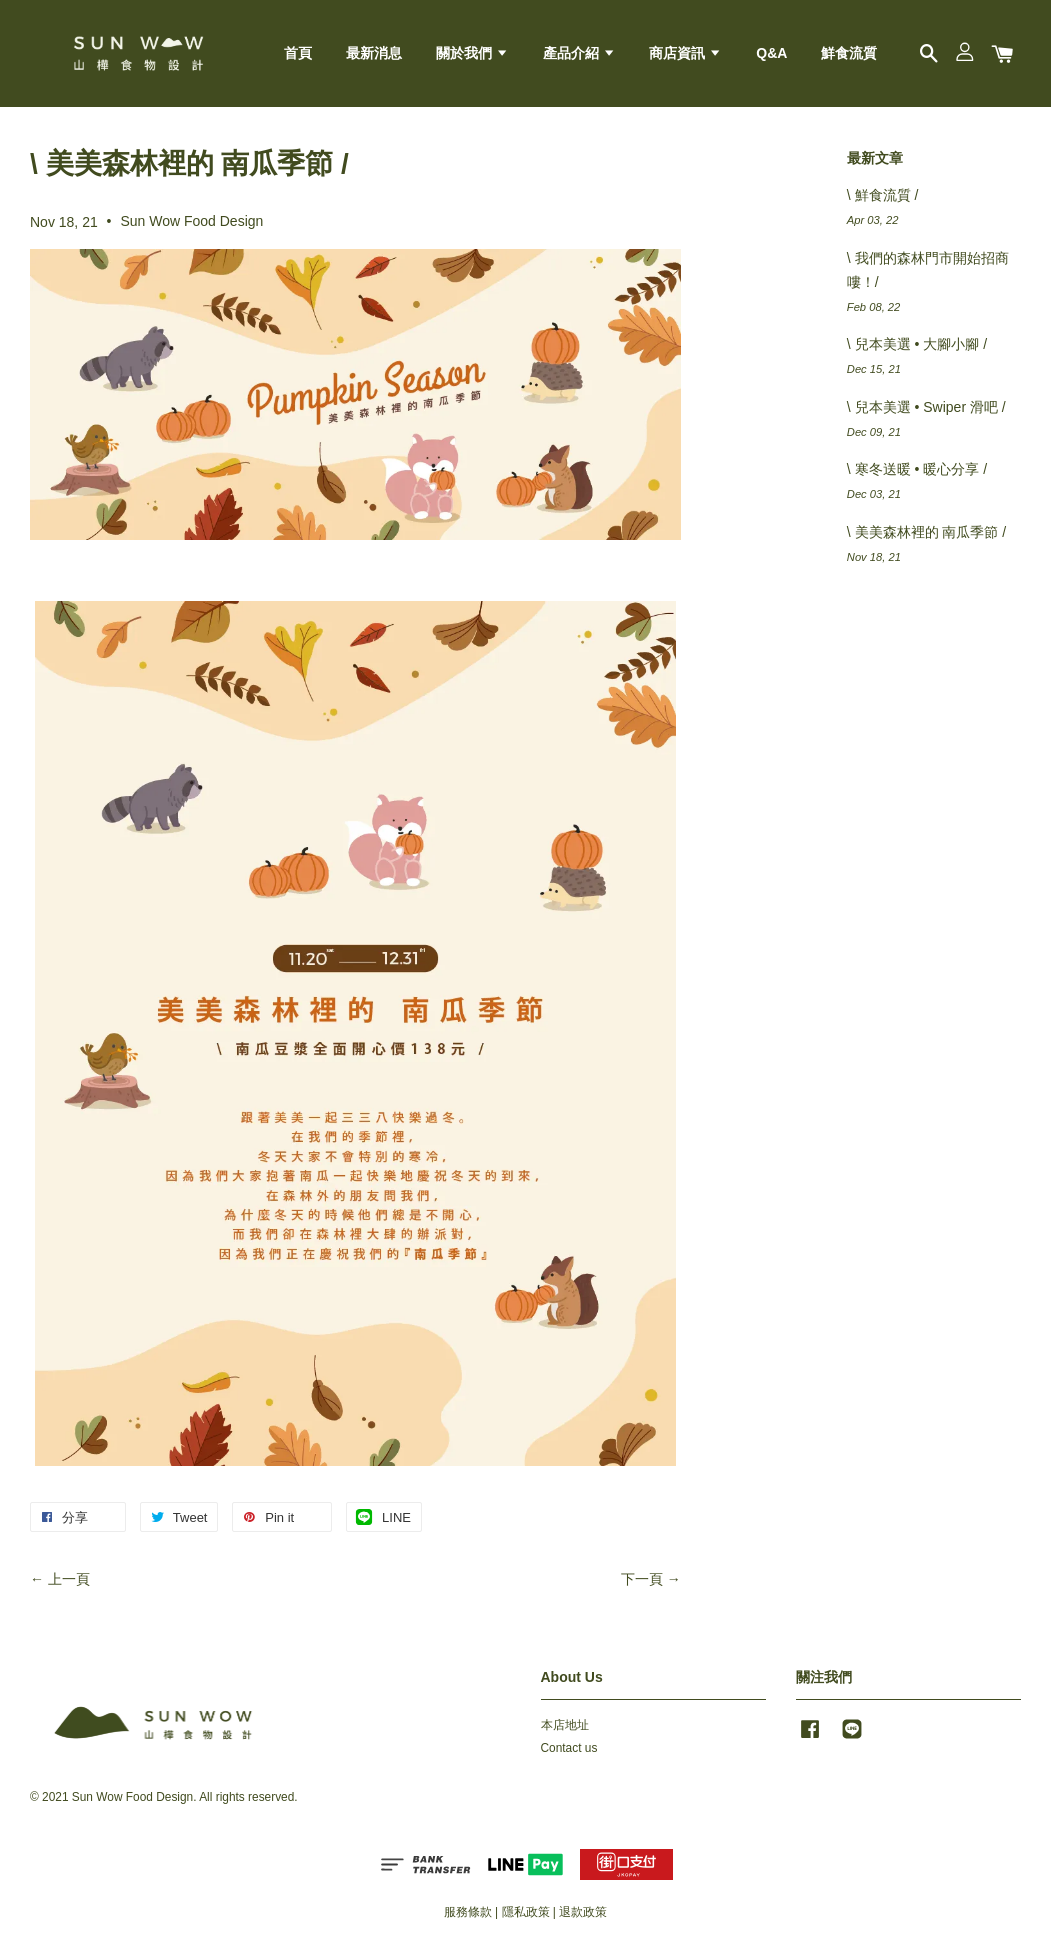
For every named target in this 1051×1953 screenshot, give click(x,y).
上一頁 (69, 1579)
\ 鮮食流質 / (883, 195)
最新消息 (374, 53)
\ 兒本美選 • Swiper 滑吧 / (926, 407)
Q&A (771, 53)
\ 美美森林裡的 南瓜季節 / (926, 532)
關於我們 (472, 53)
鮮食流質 (849, 53)
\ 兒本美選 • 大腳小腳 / (917, 344)
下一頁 (642, 1579)
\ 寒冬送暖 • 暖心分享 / (917, 469)
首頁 (298, 53)
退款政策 (583, 1912)
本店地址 (565, 1725)
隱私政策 (526, 1912)
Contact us (569, 1748)
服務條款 (468, 1912)
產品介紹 (579, 53)
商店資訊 (685, 53)
